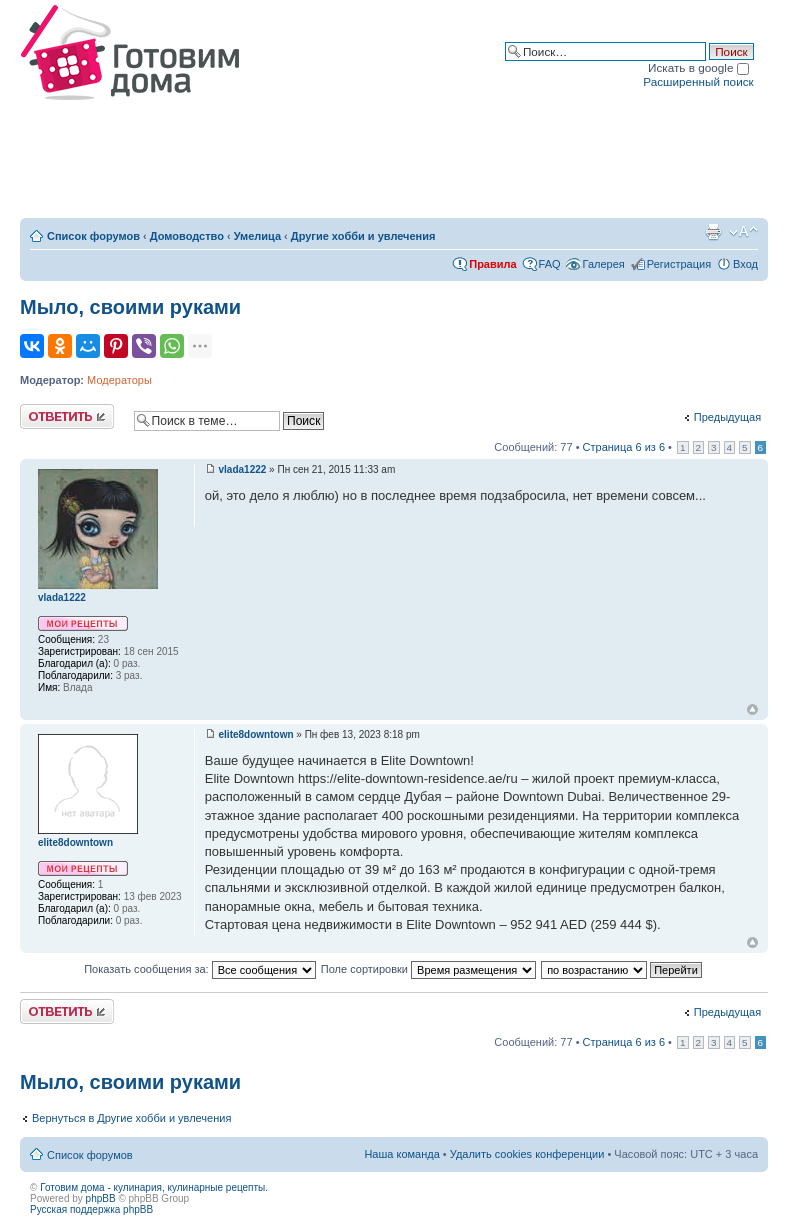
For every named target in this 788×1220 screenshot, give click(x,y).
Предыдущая (727, 417)
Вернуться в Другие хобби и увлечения (131, 1118)
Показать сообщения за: (200, 969)
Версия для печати (713, 232)
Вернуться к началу (752, 709)
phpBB (101, 1198)
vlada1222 (243, 469)
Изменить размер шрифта (743, 232)
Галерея (604, 264)
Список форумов (93, 236)
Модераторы (119, 380)
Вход (745, 264)
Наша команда (401, 1154)
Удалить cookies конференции (527, 1154)
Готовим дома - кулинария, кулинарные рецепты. (154, 1187)
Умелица (257, 236)
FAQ (550, 264)
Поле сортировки (428, 969)
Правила (492, 264)
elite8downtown (256, 734)
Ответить (67, 416)
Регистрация (679, 264)
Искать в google (698, 67)
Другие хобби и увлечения (363, 236)
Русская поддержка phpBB (91, 1209)
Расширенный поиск (698, 81)
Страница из (624, 447)
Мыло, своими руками (130, 307)
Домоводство (187, 236)
